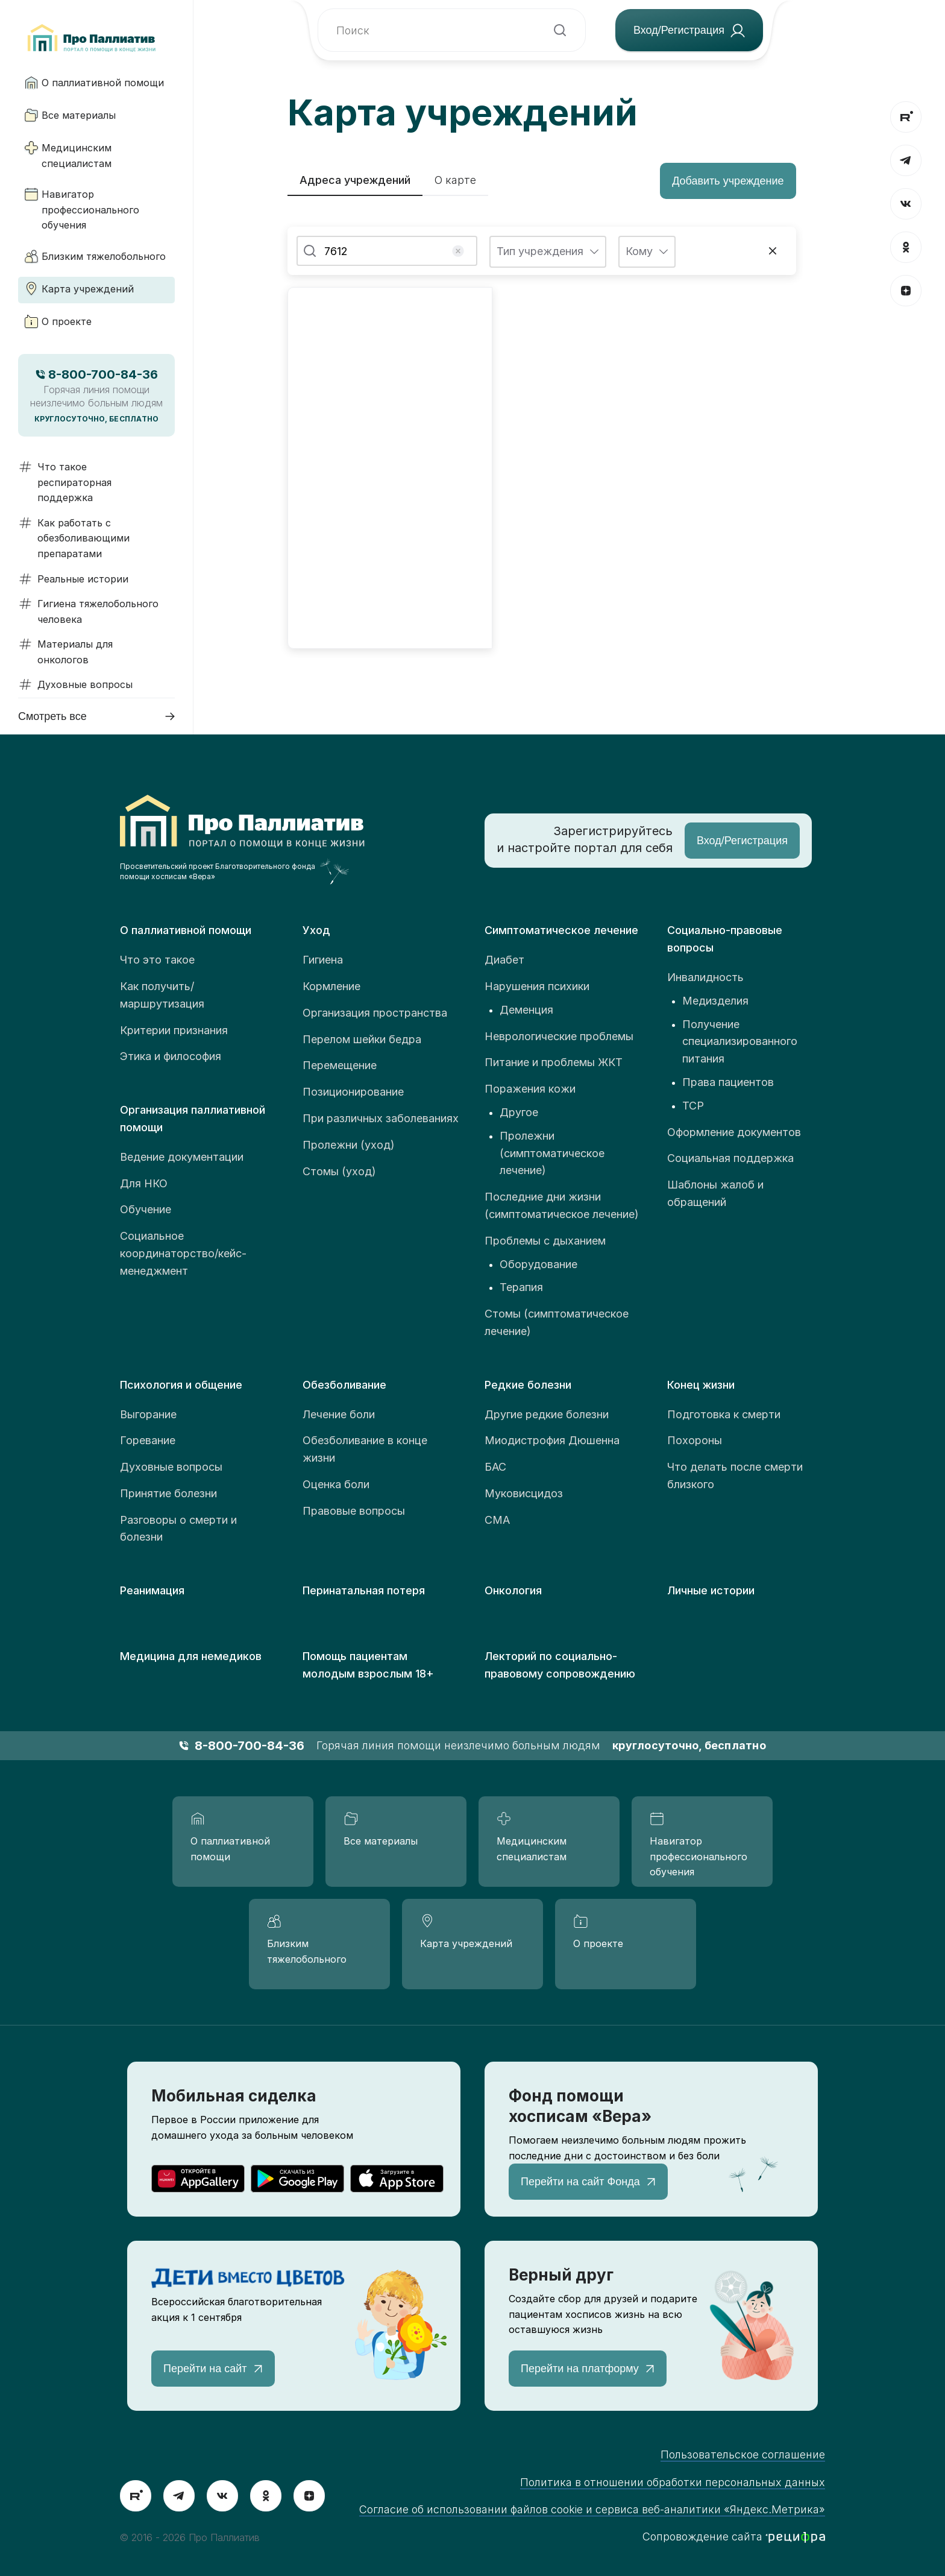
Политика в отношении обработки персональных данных (672, 2482)
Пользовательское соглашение (743, 2454)
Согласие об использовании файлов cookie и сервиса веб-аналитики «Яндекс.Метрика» (592, 2509)
